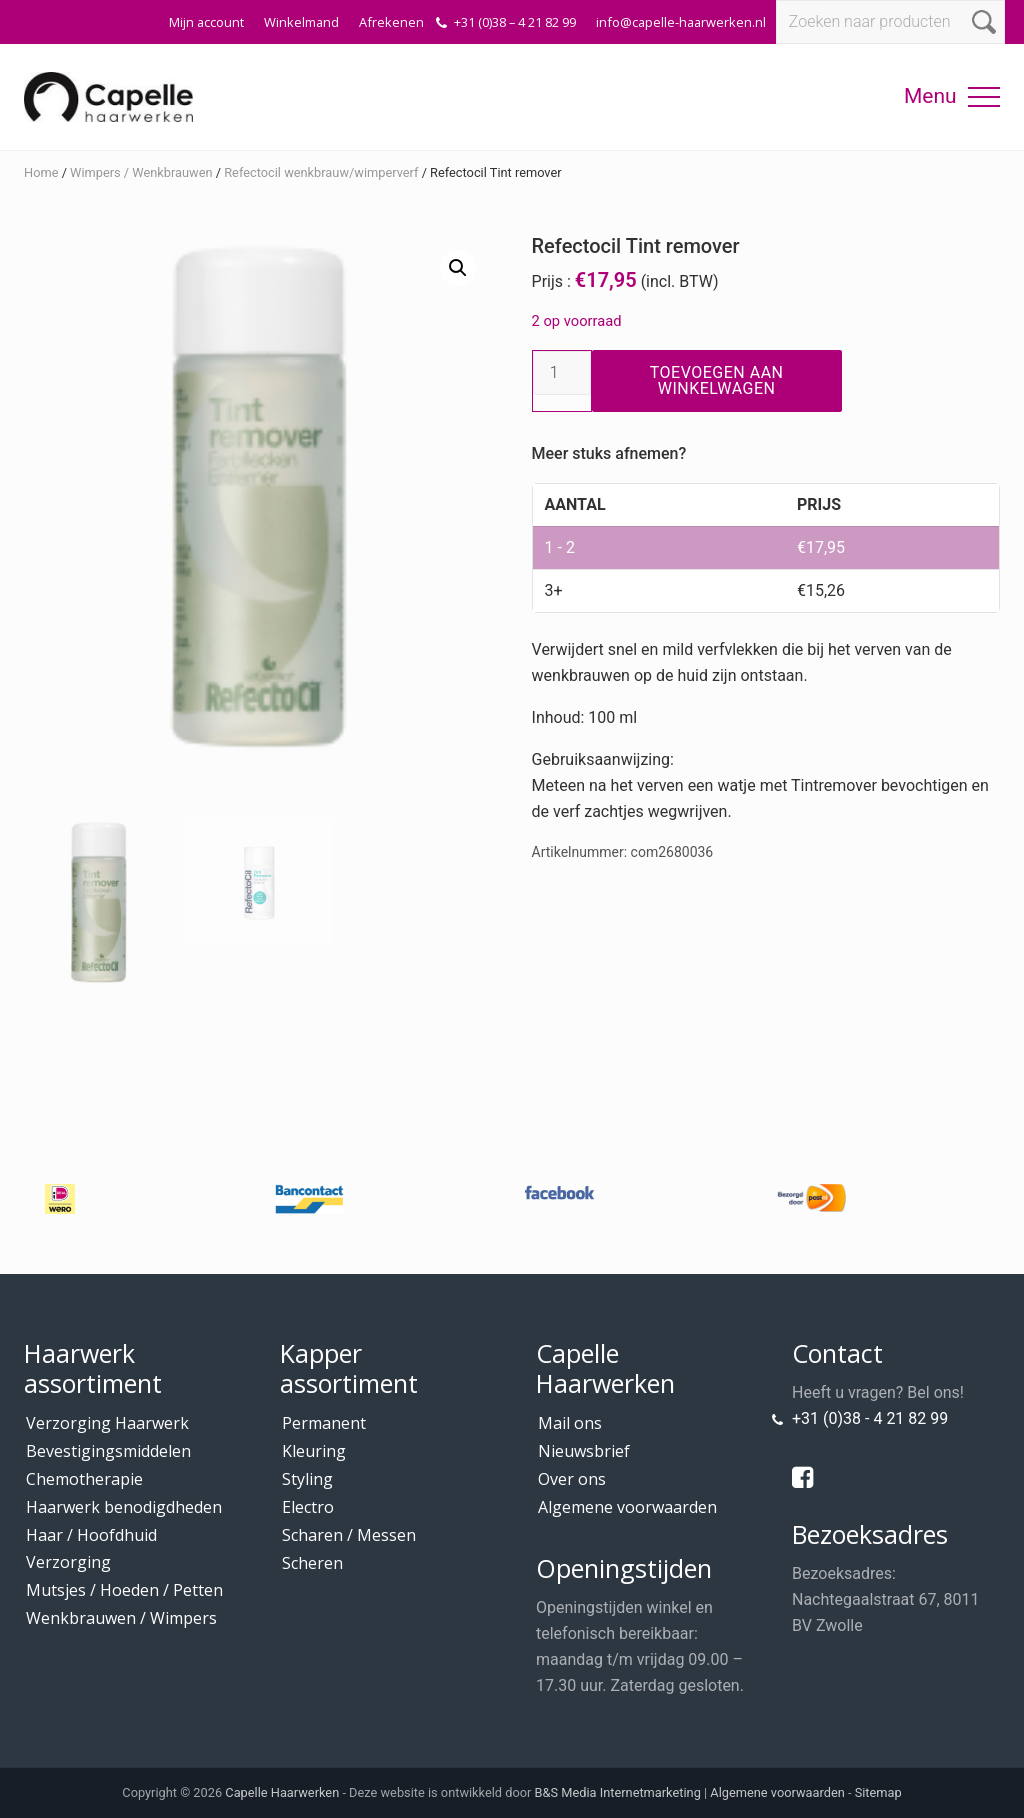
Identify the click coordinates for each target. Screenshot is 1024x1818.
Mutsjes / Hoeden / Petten (124, 1590)
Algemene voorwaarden (627, 1507)
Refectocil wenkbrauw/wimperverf (321, 172)
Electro (308, 1507)
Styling (307, 1479)
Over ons (572, 1479)
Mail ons (570, 1423)
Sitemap (878, 1792)
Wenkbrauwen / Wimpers (121, 1618)
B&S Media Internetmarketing (618, 1792)
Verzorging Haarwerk (107, 1423)
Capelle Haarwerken (282, 1792)
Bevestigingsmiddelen (108, 1451)
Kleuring (314, 1451)
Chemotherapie (84, 1479)
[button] (984, 97)
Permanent (324, 1423)
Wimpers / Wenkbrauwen (141, 172)
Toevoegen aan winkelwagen (717, 380)
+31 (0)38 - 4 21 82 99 (870, 1418)
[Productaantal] (562, 373)
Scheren (312, 1563)
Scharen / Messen (349, 1535)
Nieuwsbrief (584, 1451)
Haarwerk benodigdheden (124, 1507)
